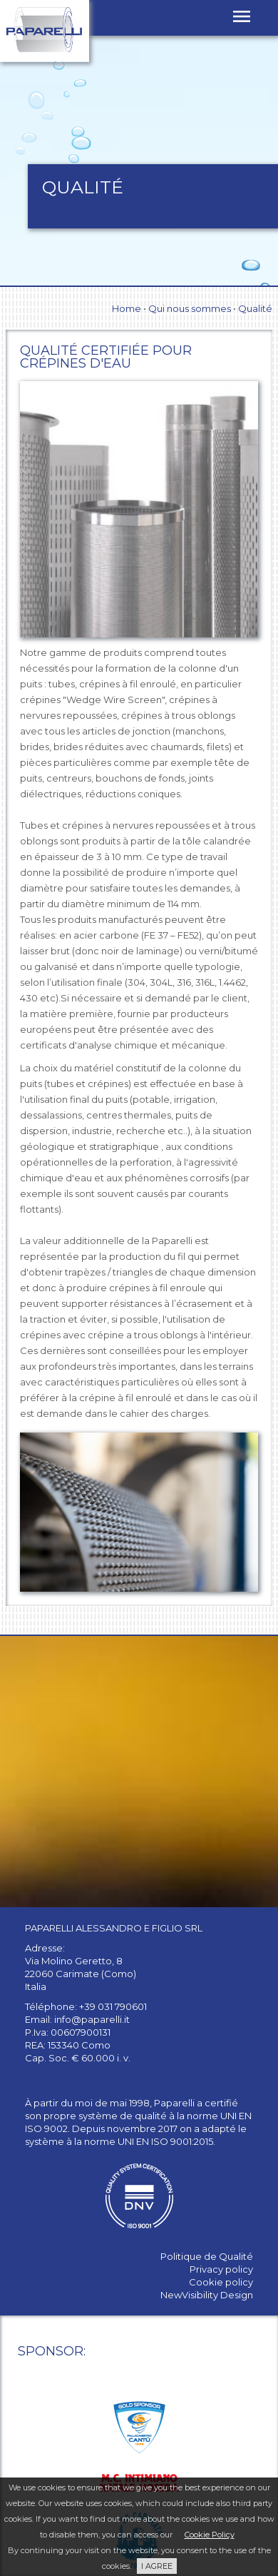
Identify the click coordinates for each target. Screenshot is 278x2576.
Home (126, 308)
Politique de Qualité (206, 2256)
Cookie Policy (210, 2535)
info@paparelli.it (92, 2019)
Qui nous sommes (189, 308)
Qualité (255, 308)
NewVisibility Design (206, 2294)
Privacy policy (221, 2269)
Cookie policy (221, 2282)
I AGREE (157, 2566)
